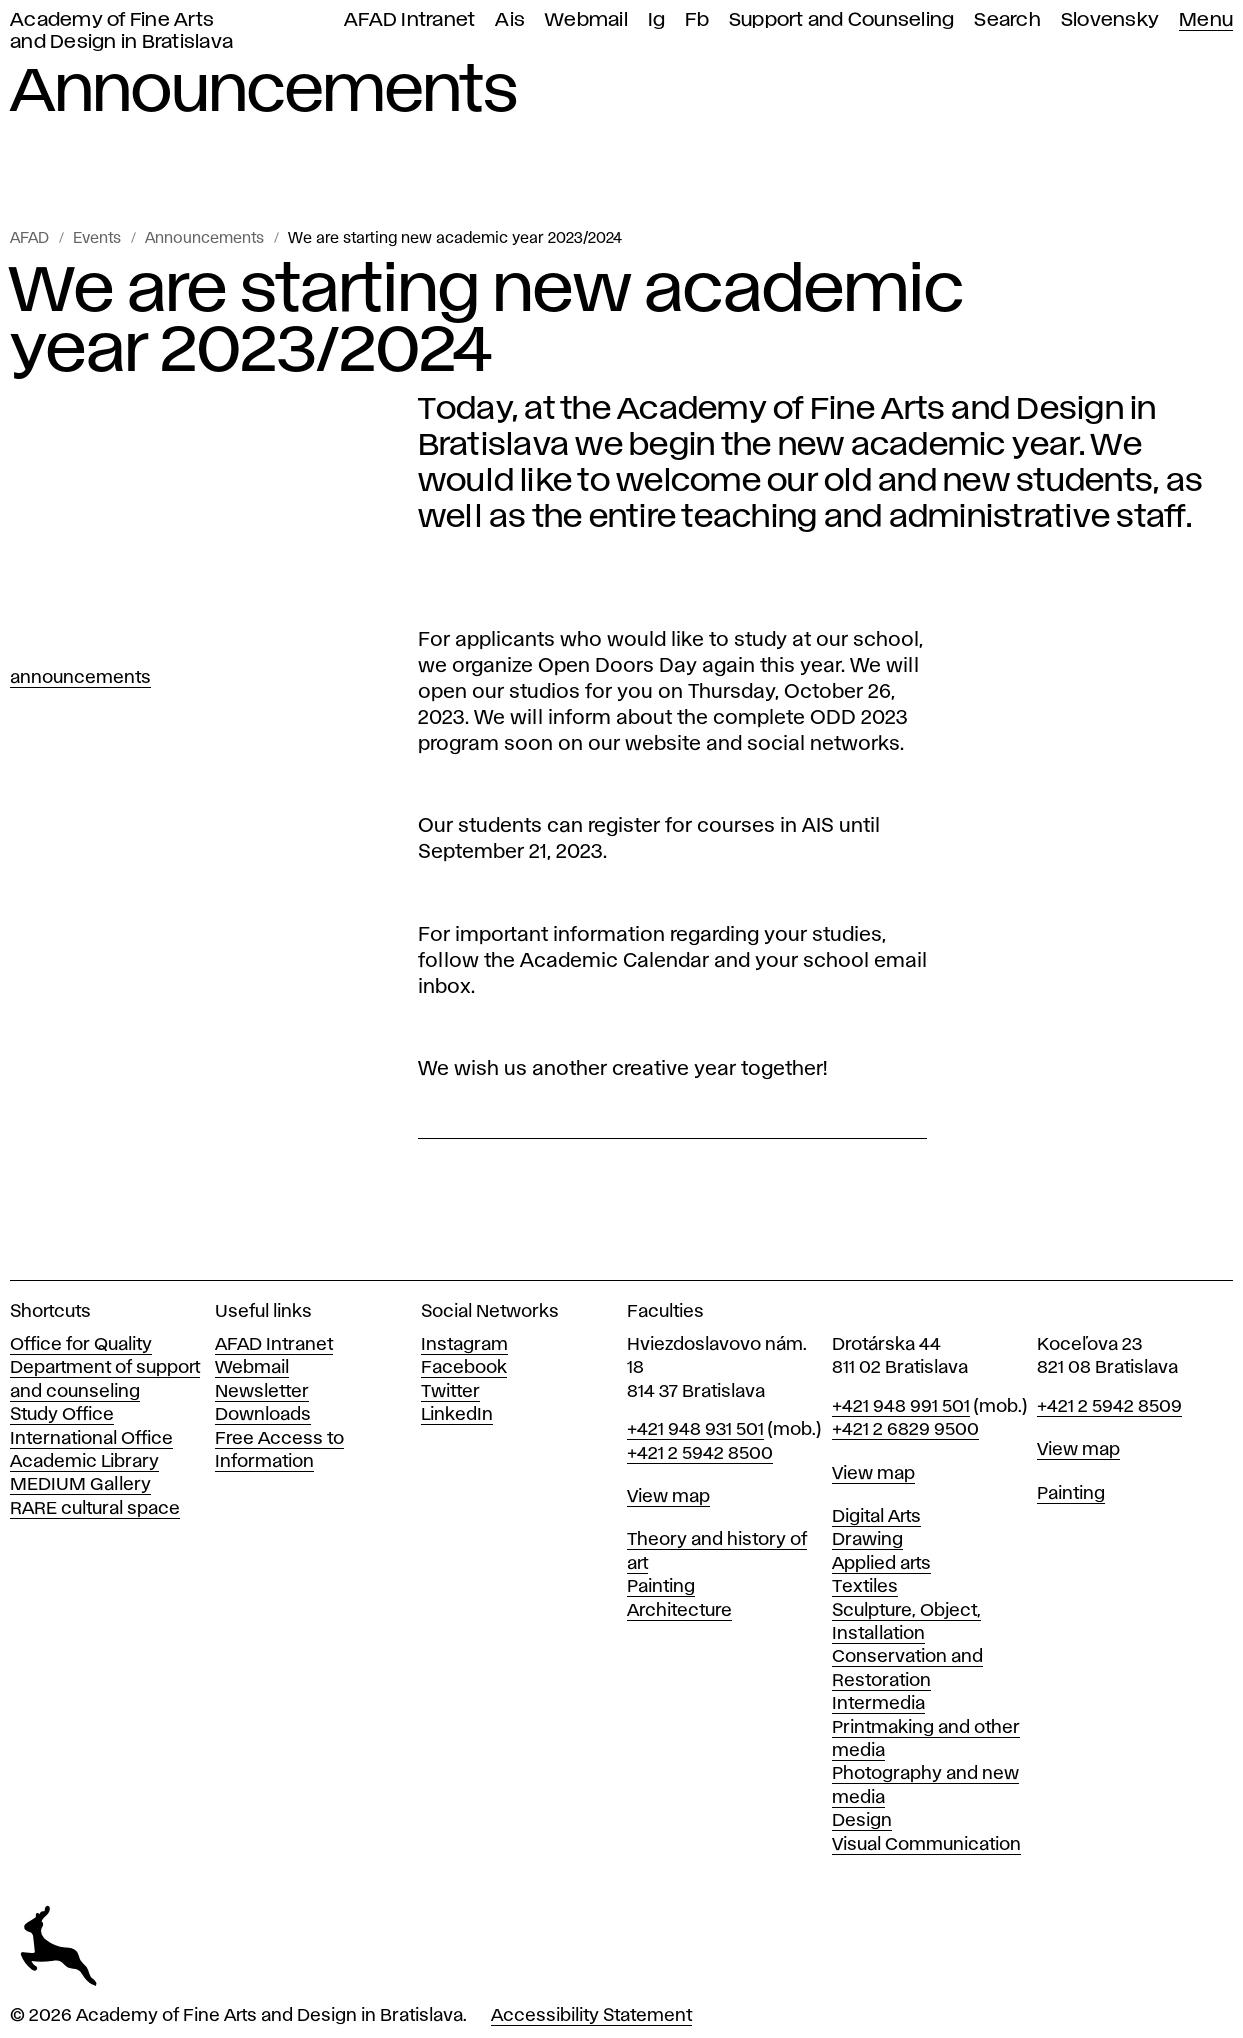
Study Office (62, 1415)
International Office (91, 1439)
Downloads (263, 1415)
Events (97, 239)
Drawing (867, 1540)
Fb (697, 20)
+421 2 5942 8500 (700, 1454)
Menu (1206, 20)
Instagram (464, 1345)
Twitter (450, 1392)
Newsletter (262, 1392)
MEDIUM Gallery (80, 1485)
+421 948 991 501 (901, 1407)
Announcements (204, 239)
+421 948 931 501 (695, 1430)
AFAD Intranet (409, 20)
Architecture (679, 1611)
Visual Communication (926, 1845)
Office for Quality (81, 1345)
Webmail (586, 20)
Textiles (865, 1587)
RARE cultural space (95, 1509)
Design (862, 1821)
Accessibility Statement (591, 2016)
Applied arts (881, 1564)
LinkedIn (457, 1415)
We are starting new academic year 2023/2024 (455, 239)
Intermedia (878, 1704)
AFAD (29, 239)
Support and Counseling (842, 20)
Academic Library (84, 1462)
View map (668, 1497)
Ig (657, 20)
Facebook (464, 1368)
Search (1007, 20)
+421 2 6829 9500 (905, 1430)
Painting (661, 1587)
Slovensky (1110, 20)
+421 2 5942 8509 (1109, 1407)
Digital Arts (876, 1517)
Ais (510, 20)
